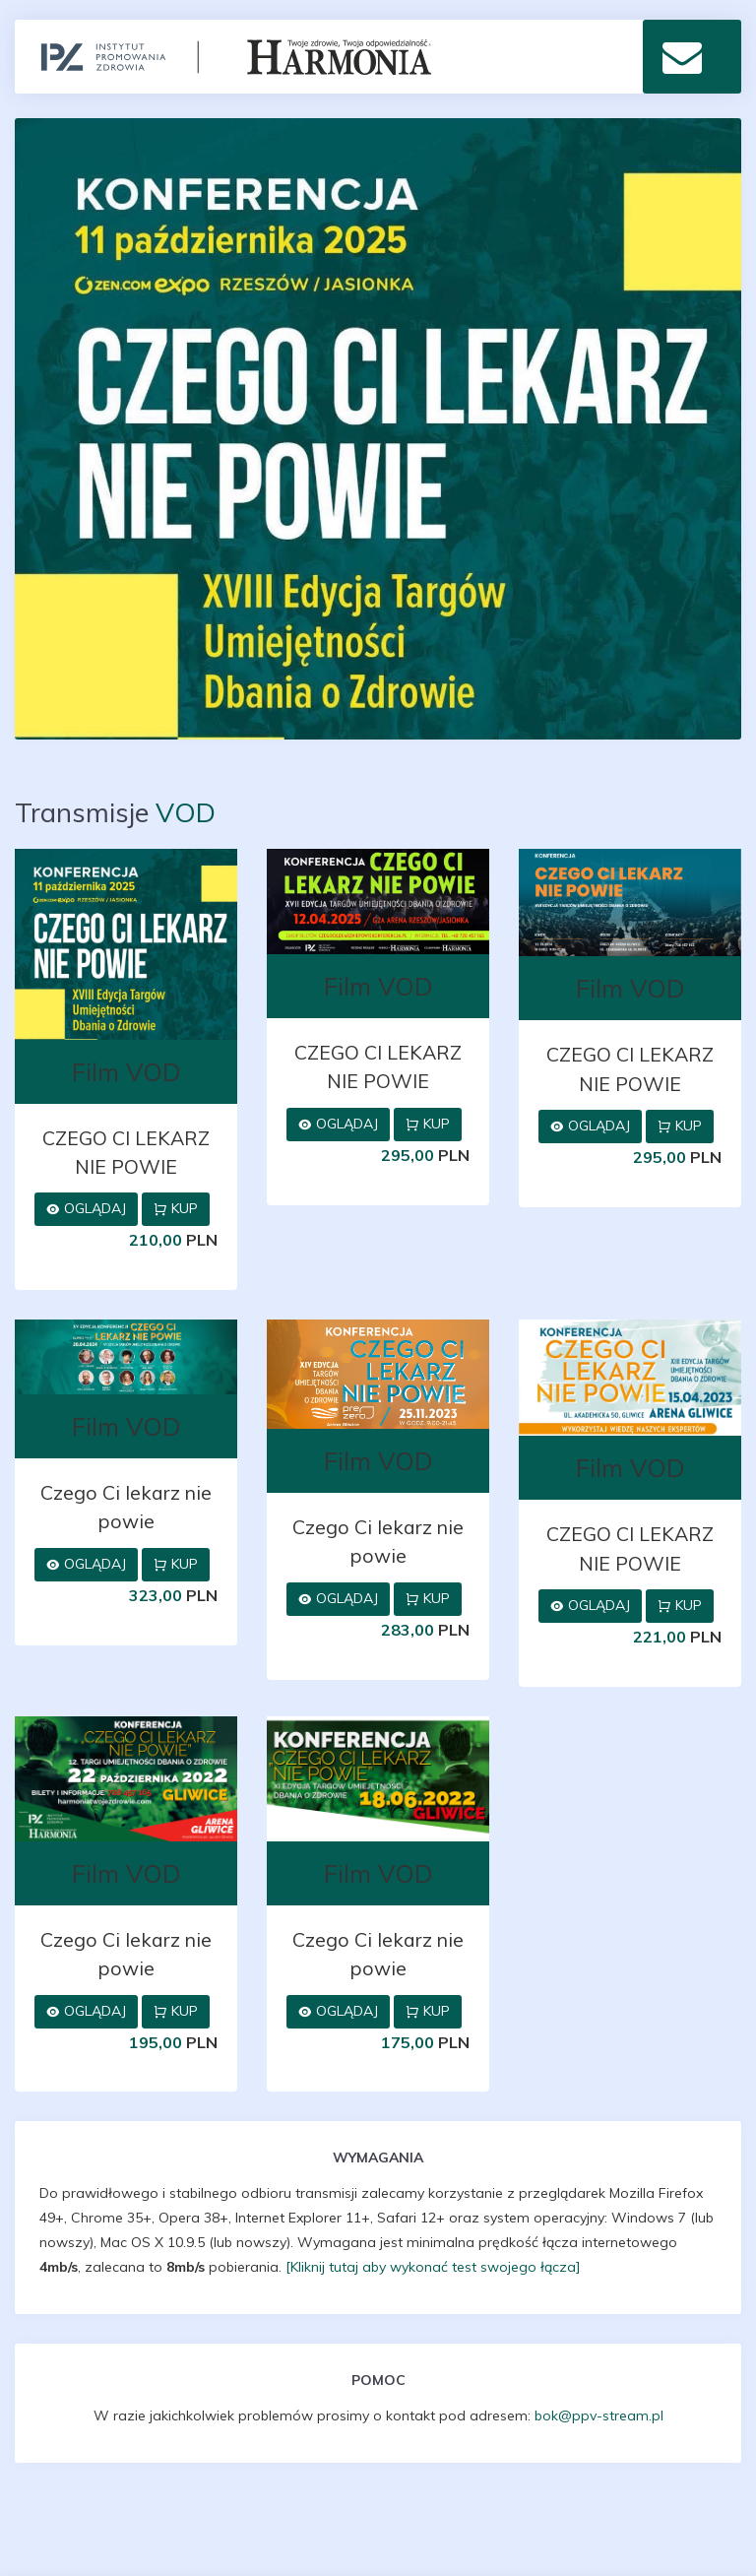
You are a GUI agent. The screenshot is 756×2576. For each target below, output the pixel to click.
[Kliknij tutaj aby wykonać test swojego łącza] (433, 2267)
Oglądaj (86, 1208)
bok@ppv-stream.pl (599, 2415)
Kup (176, 1208)
